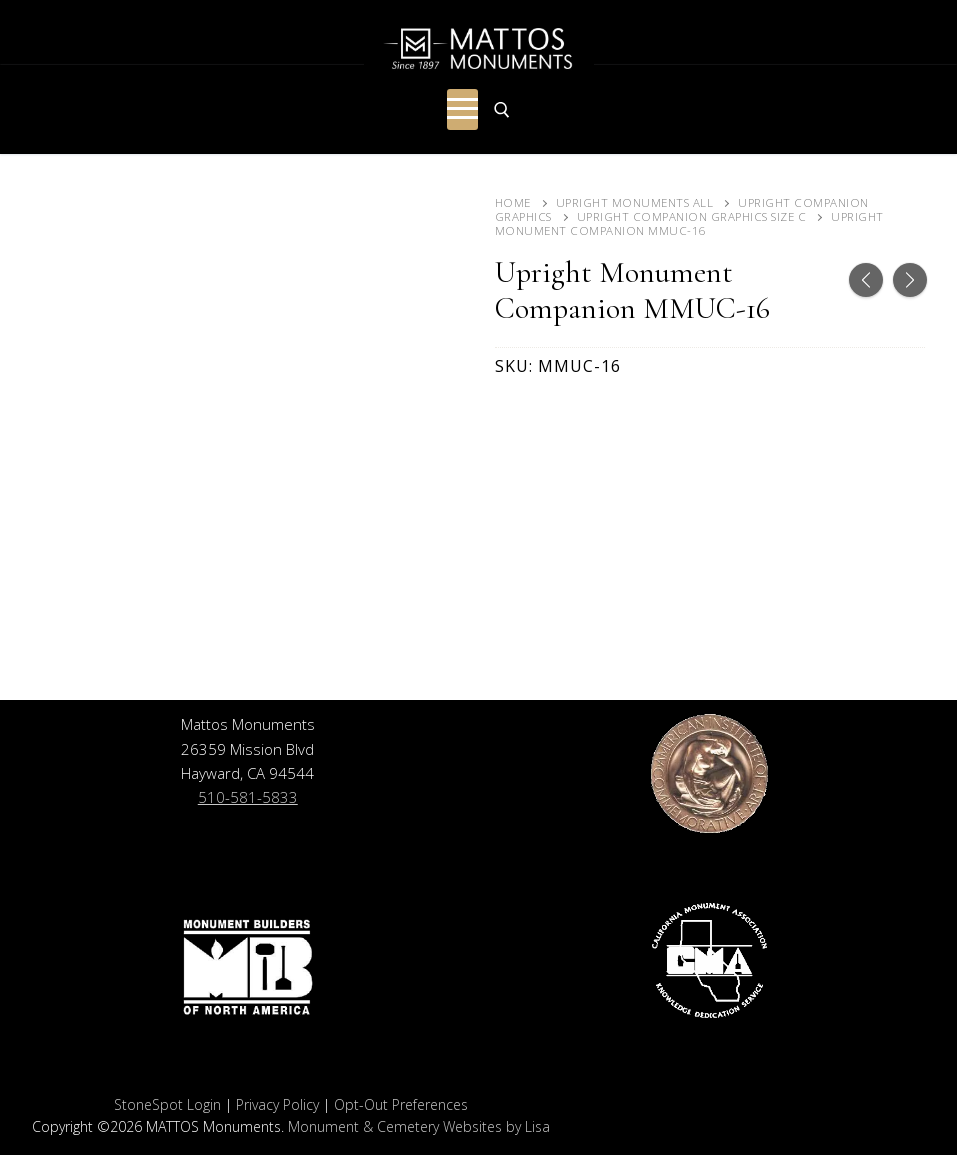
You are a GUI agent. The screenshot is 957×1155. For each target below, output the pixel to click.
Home (513, 202)
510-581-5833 (248, 797)
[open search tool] (502, 110)
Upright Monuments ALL (635, 202)
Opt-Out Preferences (401, 1104)
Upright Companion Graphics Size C (692, 216)
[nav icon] (462, 110)
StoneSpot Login (167, 1104)
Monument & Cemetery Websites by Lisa (419, 1126)
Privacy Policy (277, 1104)
